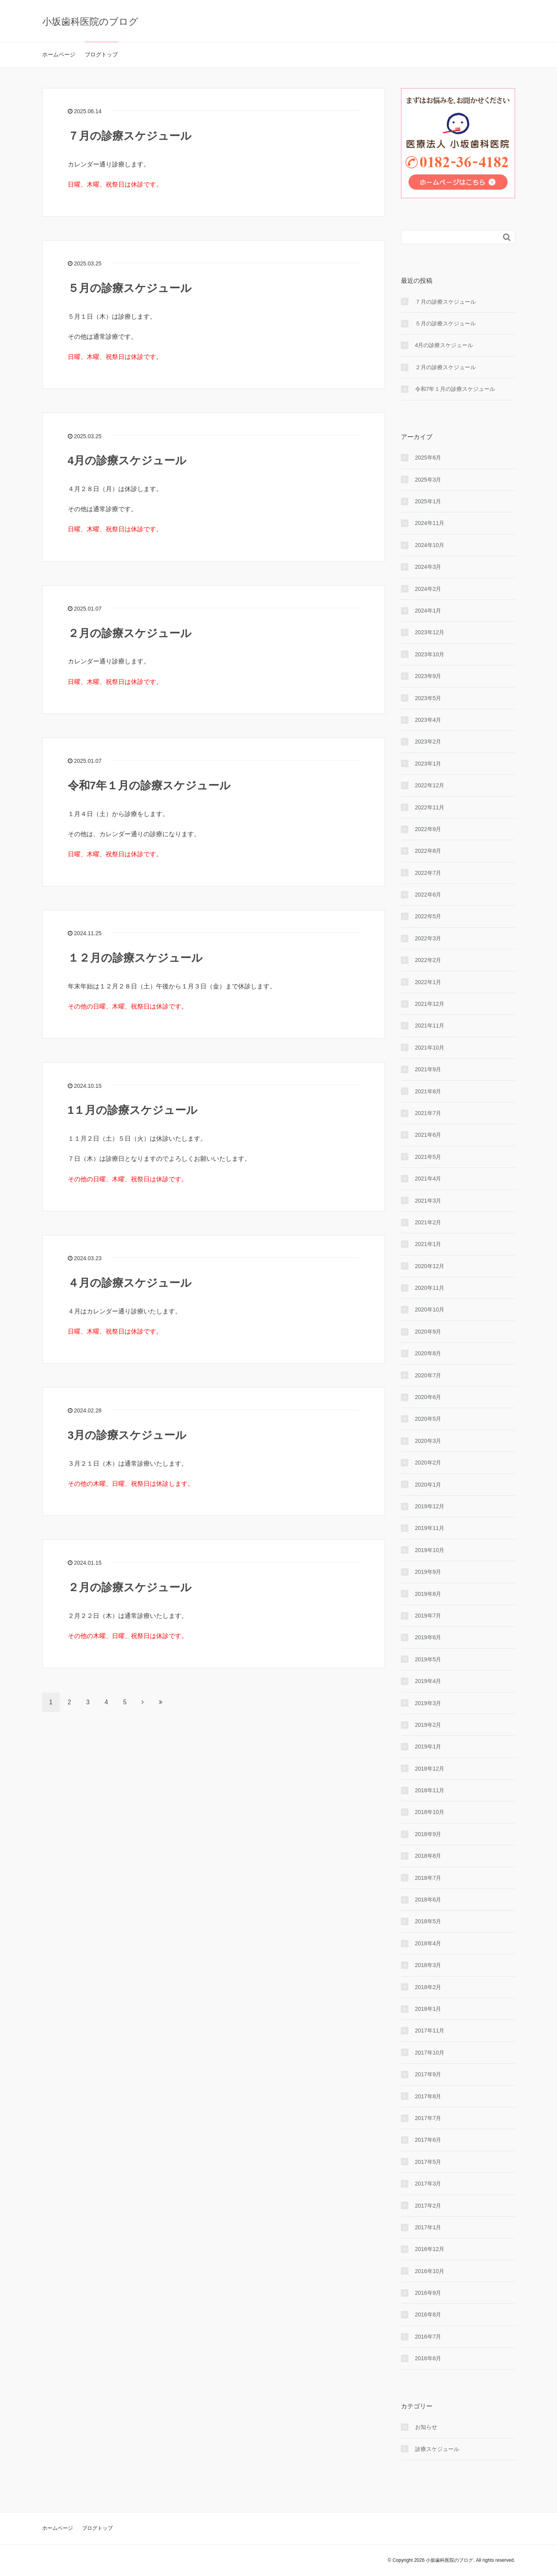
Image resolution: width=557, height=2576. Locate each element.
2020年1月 (428, 1484)
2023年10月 (430, 654)
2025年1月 (428, 501)
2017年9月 (428, 2074)
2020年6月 (428, 1397)
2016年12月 (430, 2249)
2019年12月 (430, 1506)
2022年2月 (428, 960)
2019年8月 (428, 1594)
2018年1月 (428, 2009)
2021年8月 (428, 1091)
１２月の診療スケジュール (135, 958)
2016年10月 (430, 2271)
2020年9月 (428, 1331)
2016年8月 (428, 2314)
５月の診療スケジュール (130, 288)
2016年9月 (428, 2293)
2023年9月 (428, 676)
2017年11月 (430, 2030)
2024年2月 (428, 589)
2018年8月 (428, 1856)
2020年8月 (428, 1353)
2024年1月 (428, 610)
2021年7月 (428, 1113)
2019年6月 (428, 1637)
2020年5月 (428, 1419)
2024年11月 (430, 523)
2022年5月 (428, 916)
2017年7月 (428, 2118)
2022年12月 (430, 785)
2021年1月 (428, 1244)
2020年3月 (428, 1441)
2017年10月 (430, 2052)
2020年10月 (430, 1309)
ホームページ (58, 54)
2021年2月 (428, 1222)
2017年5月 (428, 2162)
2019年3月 (428, 1703)
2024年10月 (430, 545)
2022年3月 (428, 938)
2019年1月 (428, 1746)
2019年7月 (428, 1615)
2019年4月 (428, 1681)
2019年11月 (430, 1528)
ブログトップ (101, 54)
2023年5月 (428, 698)
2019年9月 (428, 1572)
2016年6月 (428, 2358)
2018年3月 (428, 1965)
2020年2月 (428, 1462)
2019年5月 (428, 1659)
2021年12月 (430, 1004)
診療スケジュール (437, 2449)
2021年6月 (428, 1135)
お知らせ (426, 2427)
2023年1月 (428, 763)
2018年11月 (430, 1790)
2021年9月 (428, 1069)
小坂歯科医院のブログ (90, 21)
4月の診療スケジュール (127, 460)
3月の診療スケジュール (127, 1435)
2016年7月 (428, 2336)
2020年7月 (428, 1375)
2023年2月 (428, 741)
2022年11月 (430, 807)
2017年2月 (428, 2205)
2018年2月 (428, 1987)
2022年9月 (428, 829)
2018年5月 (428, 1921)
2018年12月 (430, 1768)
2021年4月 (428, 1178)
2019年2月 (428, 1725)
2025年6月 (428, 457)
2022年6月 (428, 894)
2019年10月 (430, 1550)
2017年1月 (428, 2227)
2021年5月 (428, 1157)
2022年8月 (428, 851)
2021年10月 (430, 1047)
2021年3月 (428, 1200)
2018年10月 (430, 1812)
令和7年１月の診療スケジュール (149, 785)
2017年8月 (428, 2096)
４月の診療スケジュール (130, 1283)
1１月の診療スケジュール (133, 1110)
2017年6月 (428, 2140)
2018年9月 (428, 1834)
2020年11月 (430, 1288)
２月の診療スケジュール (130, 633)
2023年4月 (428, 720)
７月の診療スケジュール (130, 136)
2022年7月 (428, 873)
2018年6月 (428, 1899)
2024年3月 (428, 567)
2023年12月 (430, 632)
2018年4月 (428, 1943)
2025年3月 (428, 479)
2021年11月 (430, 1025)
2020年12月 (430, 1266)
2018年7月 (428, 1878)
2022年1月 (428, 982)
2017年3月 (428, 2183)
